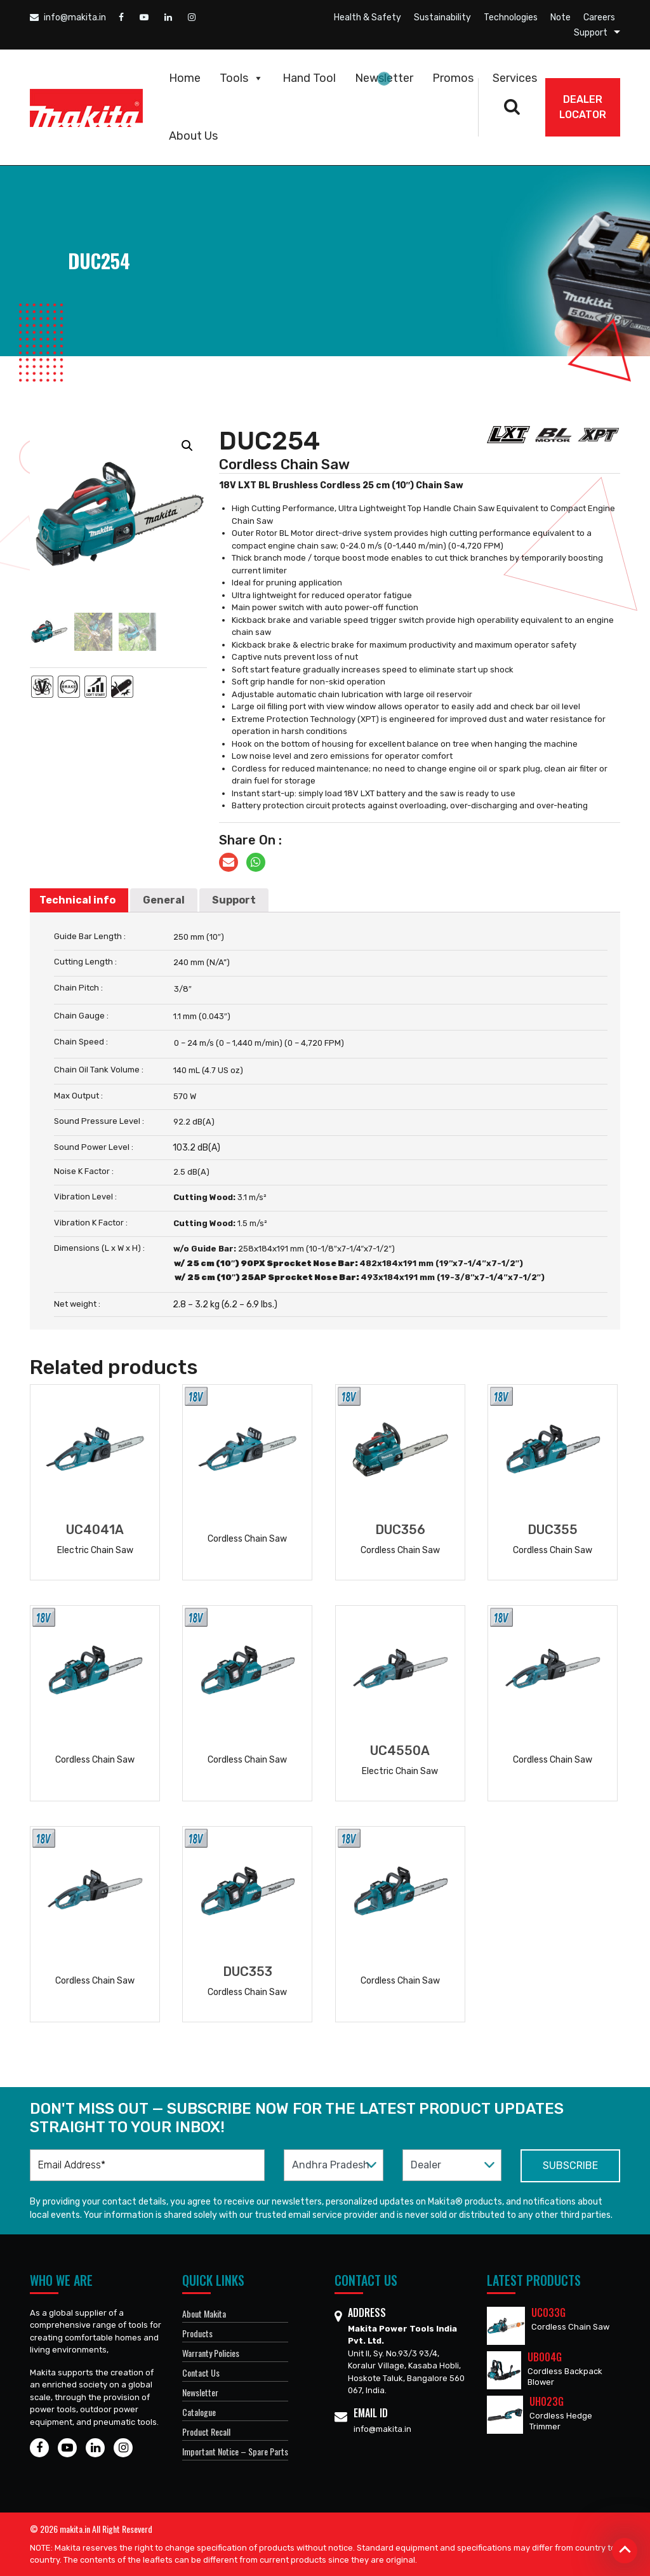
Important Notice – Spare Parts (235, 2451)
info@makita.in (68, 17)
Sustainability (442, 17)
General (164, 900)
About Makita (204, 2313)
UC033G (548, 2312)
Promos (453, 78)
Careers (599, 17)
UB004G (544, 2357)
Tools (241, 78)
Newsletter (384, 78)
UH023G (546, 2401)
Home (185, 78)
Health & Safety (367, 17)
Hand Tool (309, 78)
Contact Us (201, 2372)
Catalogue (199, 2412)
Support (590, 32)
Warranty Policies (210, 2352)
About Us (193, 136)
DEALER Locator (582, 107)
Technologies (511, 17)
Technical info (77, 900)
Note (560, 17)
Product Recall (206, 2431)
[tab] (77, 900)
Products (197, 2333)
